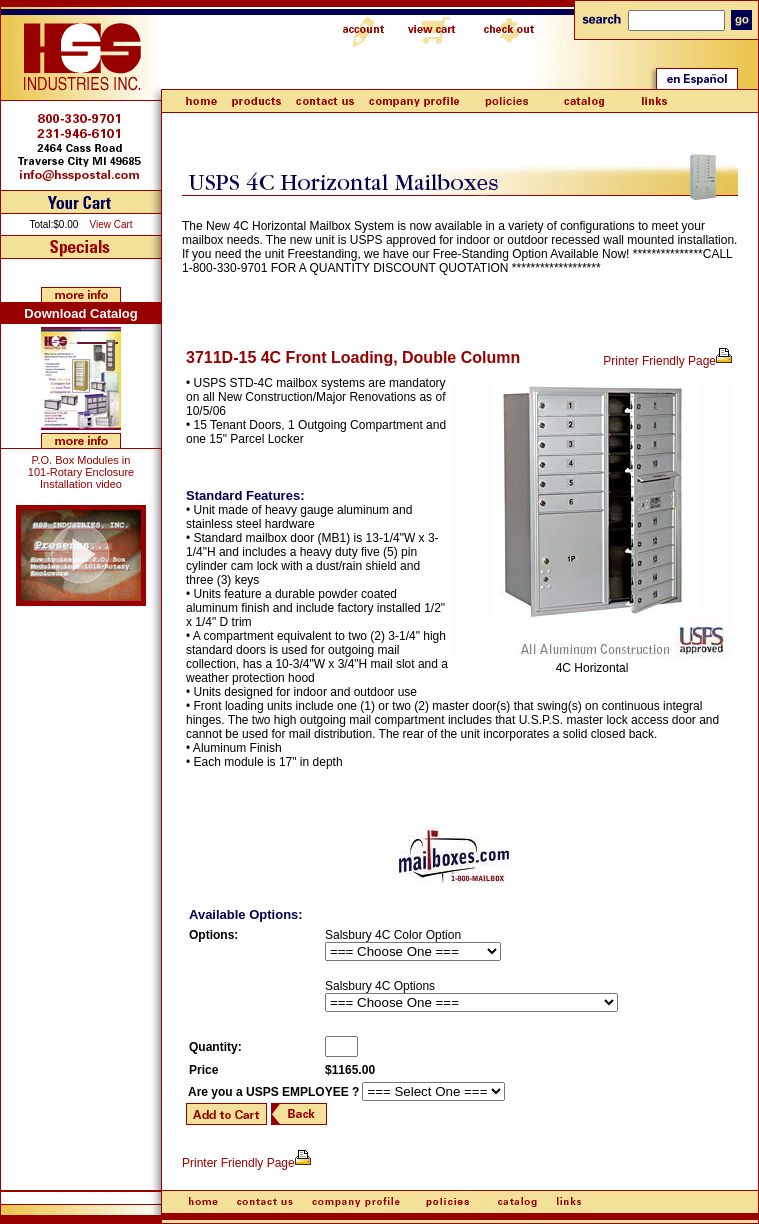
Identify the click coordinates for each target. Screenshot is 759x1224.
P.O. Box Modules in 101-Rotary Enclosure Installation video (81, 472)
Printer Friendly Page (668, 361)
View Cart (110, 224)
